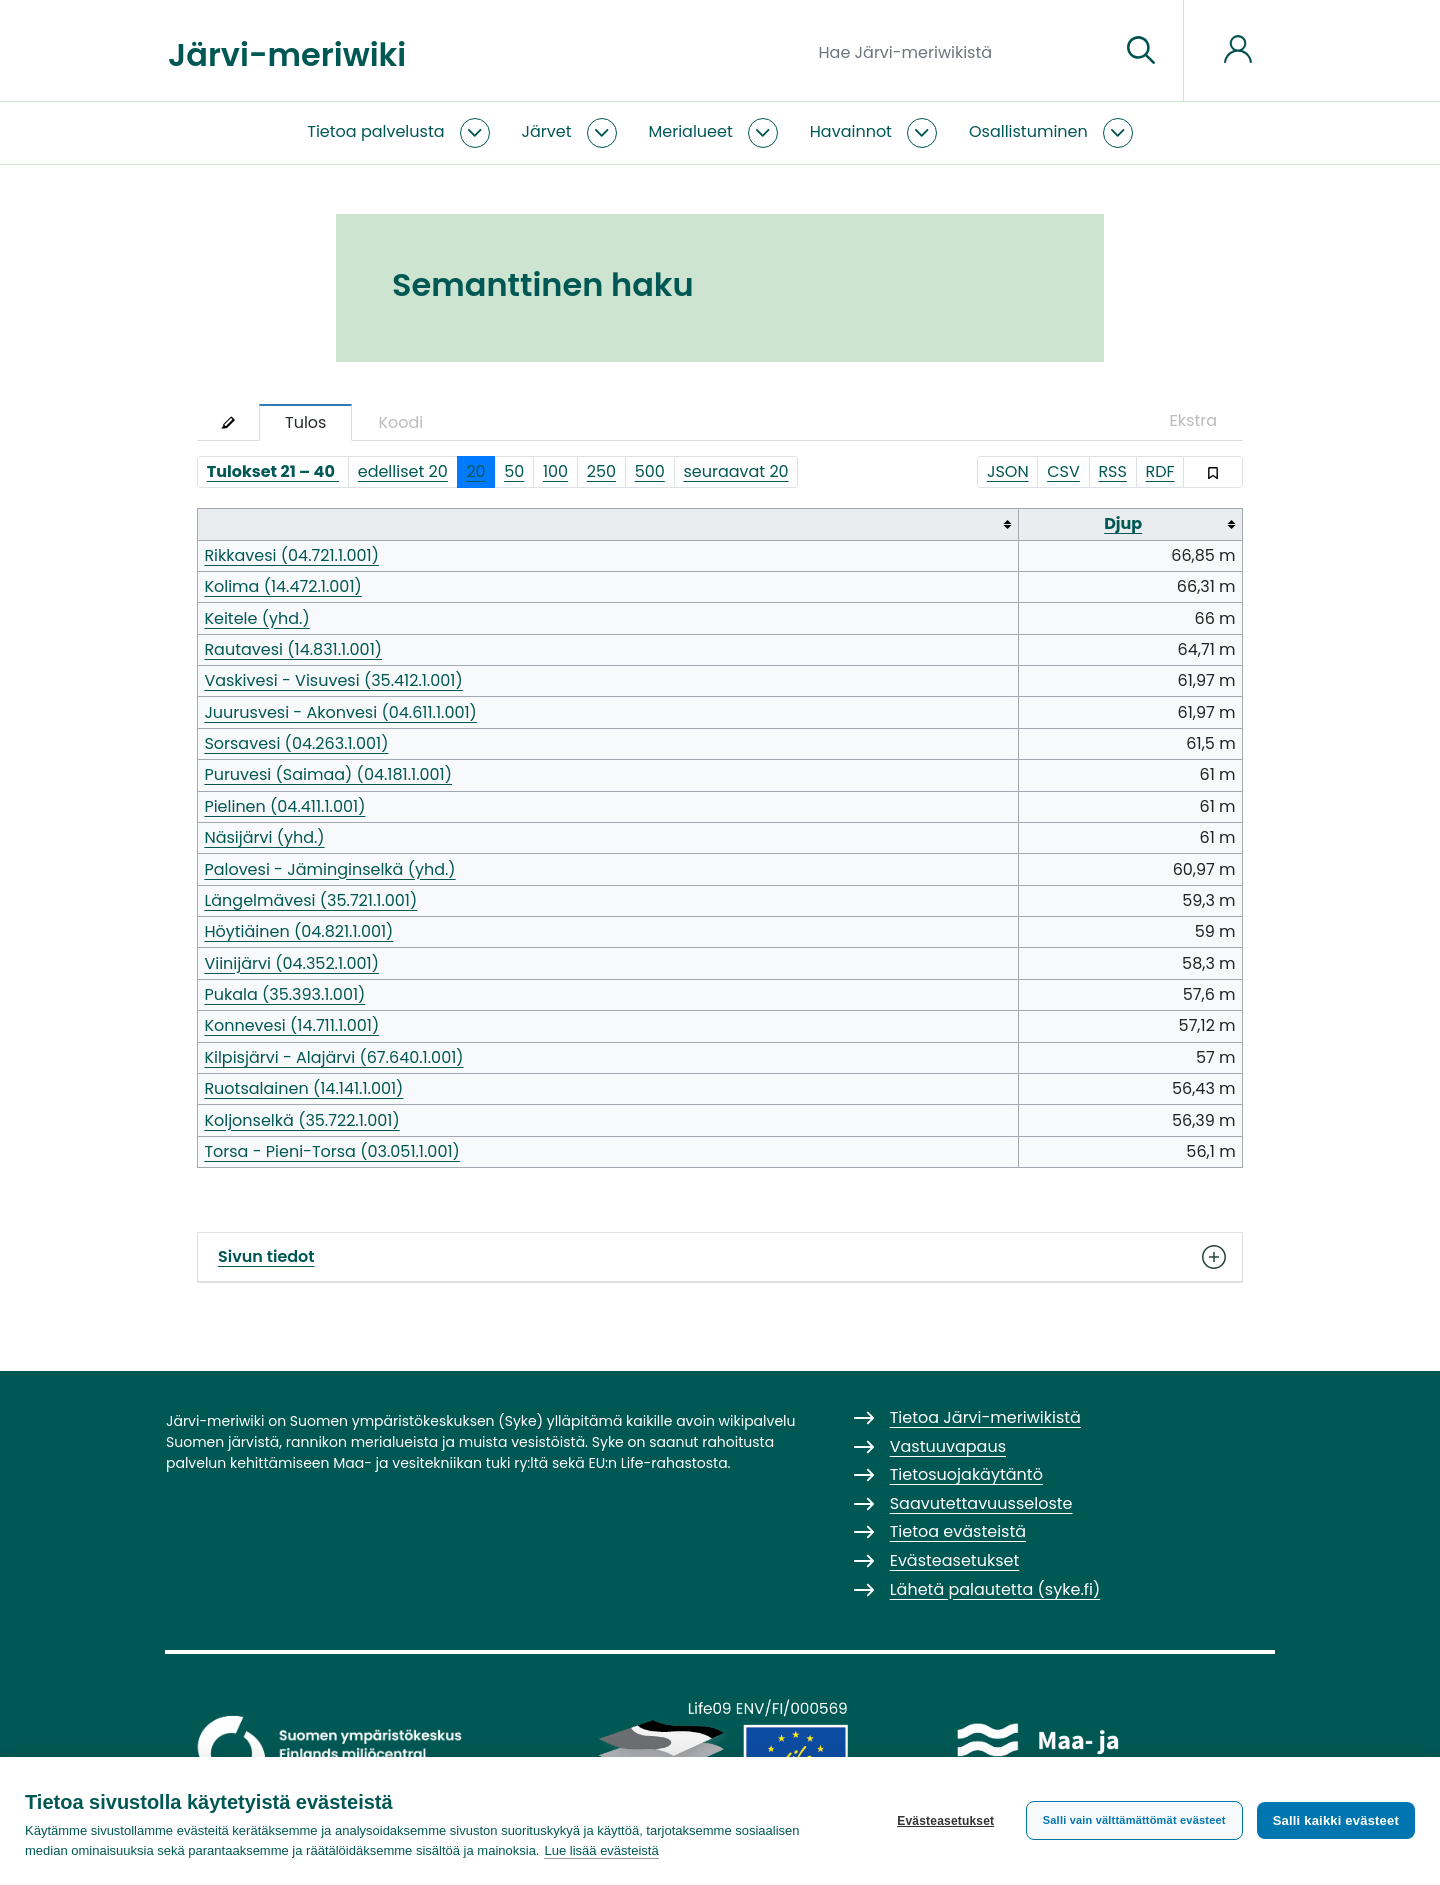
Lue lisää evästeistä (601, 1850)
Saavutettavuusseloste (981, 1503)
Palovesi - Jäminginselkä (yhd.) (329, 869)
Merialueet (691, 131)
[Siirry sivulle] (1141, 51)
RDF (1160, 471)
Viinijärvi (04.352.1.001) (291, 963)
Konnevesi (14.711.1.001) (291, 1025)
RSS (1112, 471)
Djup (1123, 523)
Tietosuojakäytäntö (966, 1474)
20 (475, 471)
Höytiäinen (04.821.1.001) (298, 931)
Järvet (547, 131)
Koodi (400, 422)
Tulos (305, 422)
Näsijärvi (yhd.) (264, 837)
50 (514, 471)
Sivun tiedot (720, 1257)
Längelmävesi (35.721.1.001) (310, 900)
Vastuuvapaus (948, 1446)
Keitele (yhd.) (256, 618)
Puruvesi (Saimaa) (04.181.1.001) (328, 774)
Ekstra (1193, 420)
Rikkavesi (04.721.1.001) (291, 555)
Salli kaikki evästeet (1336, 1820)
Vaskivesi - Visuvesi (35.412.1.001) (333, 680)
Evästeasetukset (945, 1821)
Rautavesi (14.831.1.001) (293, 649)
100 (555, 471)
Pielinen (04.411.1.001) (284, 806)
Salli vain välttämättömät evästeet (1134, 1820)
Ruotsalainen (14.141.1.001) (303, 1088)
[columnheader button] (608, 524)
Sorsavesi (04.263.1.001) (296, 743)
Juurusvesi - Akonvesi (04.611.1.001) (340, 712)
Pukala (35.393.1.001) (284, 994)
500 (650, 471)
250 (601, 471)
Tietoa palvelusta (375, 131)
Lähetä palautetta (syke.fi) (995, 1589)
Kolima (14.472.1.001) (282, 586)
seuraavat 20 (735, 471)
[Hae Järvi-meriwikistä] (961, 51)
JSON (1008, 471)
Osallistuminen (1028, 131)
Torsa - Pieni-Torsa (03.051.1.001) (331, 1151)
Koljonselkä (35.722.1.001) (301, 1120)
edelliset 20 (403, 471)
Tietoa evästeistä (958, 1531)
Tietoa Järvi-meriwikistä (985, 1417)
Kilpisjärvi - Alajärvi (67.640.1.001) (333, 1057)
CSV (1063, 471)
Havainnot (851, 131)
